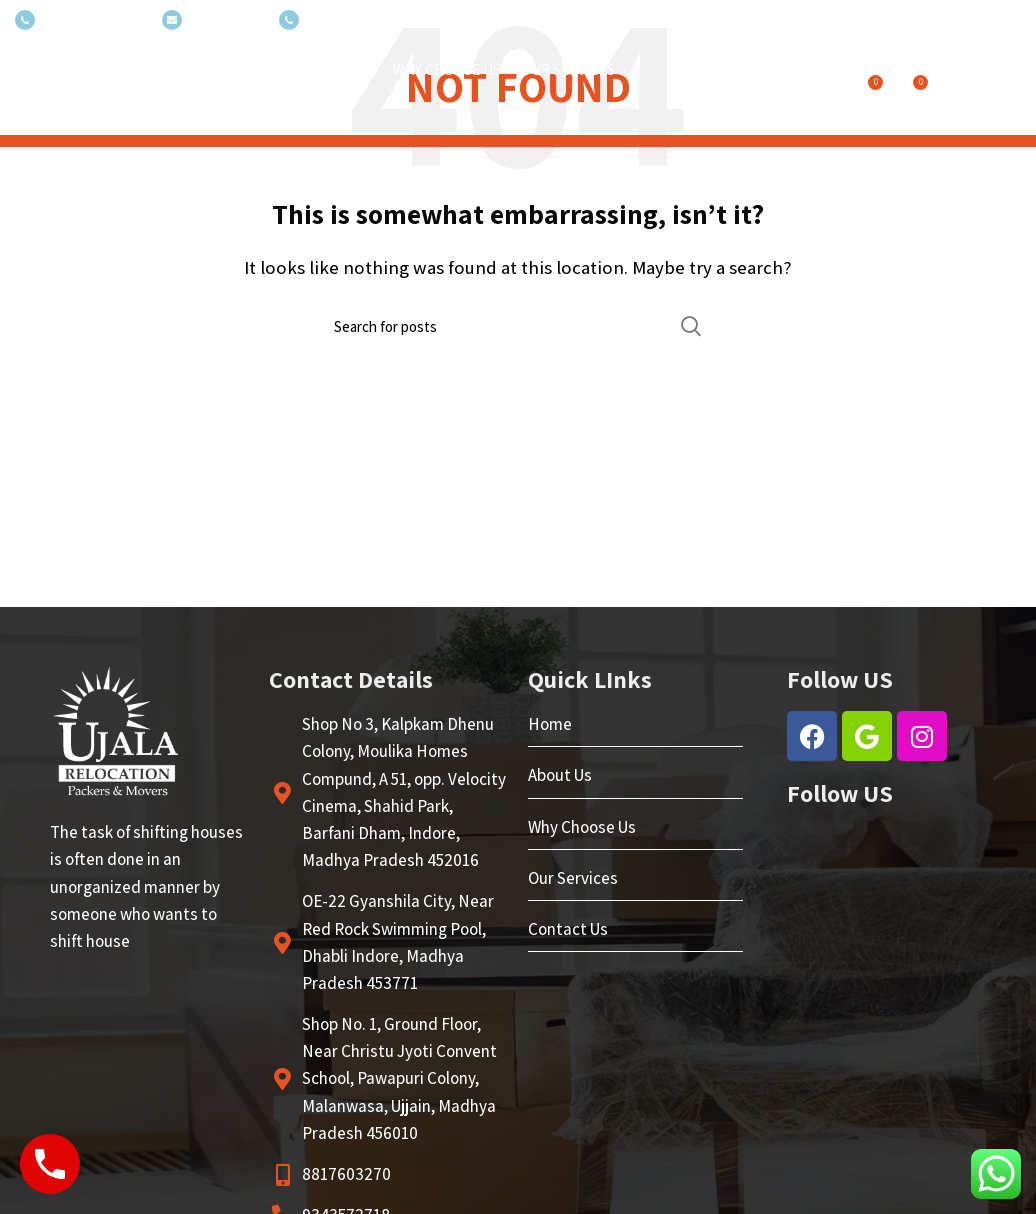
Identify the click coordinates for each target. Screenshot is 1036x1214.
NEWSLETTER (210, 20)
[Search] (518, 326)
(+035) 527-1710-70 (78, 20)
